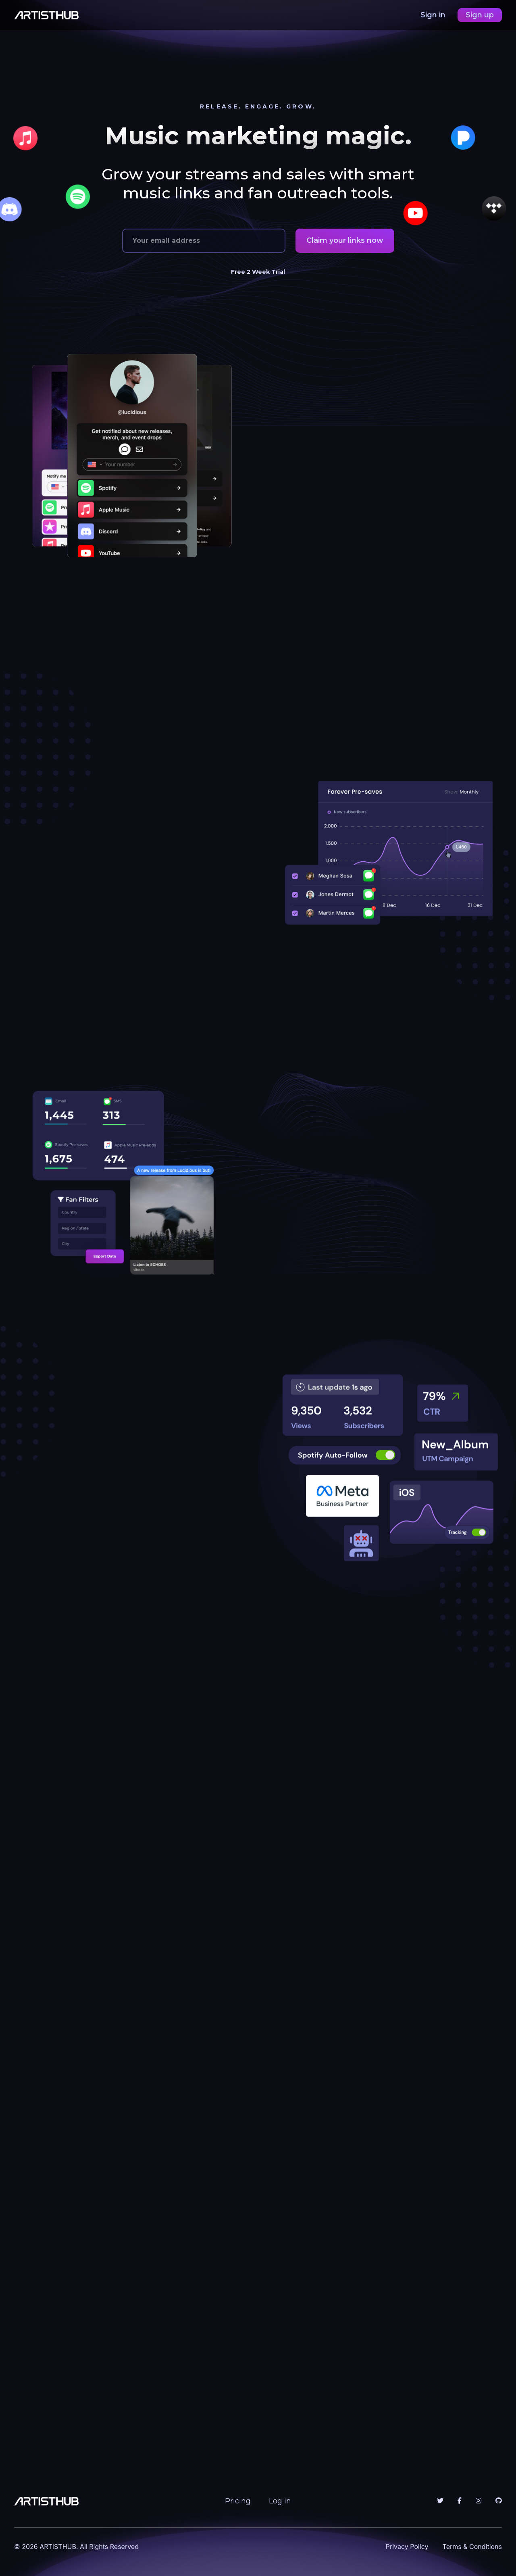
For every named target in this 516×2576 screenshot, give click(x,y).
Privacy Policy (407, 2547)
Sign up (480, 14)
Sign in (433, 14)
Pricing (238, 2501)
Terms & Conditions (472, 2547)
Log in (280, 2501)
